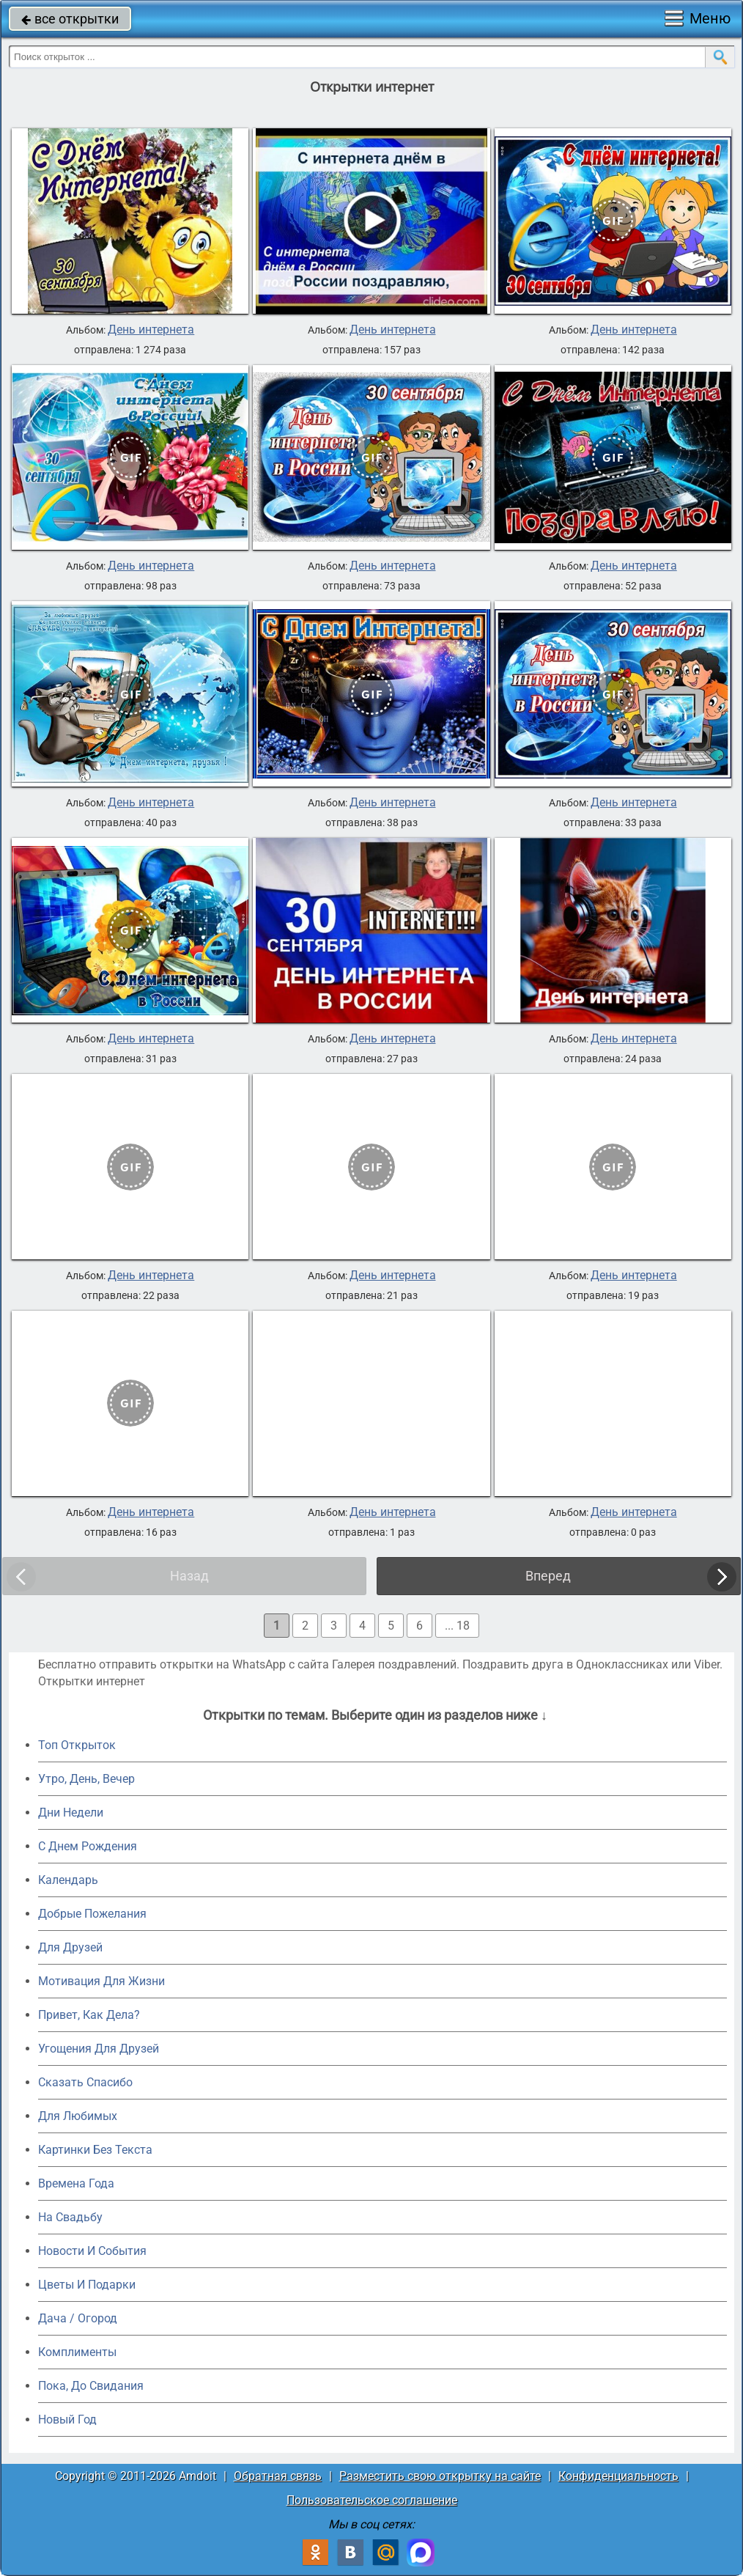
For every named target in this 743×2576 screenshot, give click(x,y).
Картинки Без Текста (95, 2150)
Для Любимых (77, 2116)
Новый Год (67, 2419)
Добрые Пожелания (92, 1914)
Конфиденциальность (618, 2476)
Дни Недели (70, 1812)
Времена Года (76, 2183)
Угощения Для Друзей (98, 2049)
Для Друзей (70, 1947)
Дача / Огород (77, 2318)
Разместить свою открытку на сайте (440, 2476)
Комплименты (77, 2352)
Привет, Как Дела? (89, 2015)
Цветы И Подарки (87, 2285)
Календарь (68, 1880)
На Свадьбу (70, 2217)
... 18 (457, 1626)
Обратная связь (278, 2476)
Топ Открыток (77, 1745)
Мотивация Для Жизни (101, 1981)
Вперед (548, 1575)
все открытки (70, 18)
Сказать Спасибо (85, 2082)
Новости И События (92, 2251)
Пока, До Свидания (91, 2386)
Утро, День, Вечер (86, 1779)
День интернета (151, 329)
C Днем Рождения (87, 1846)
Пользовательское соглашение (372, 2500)
